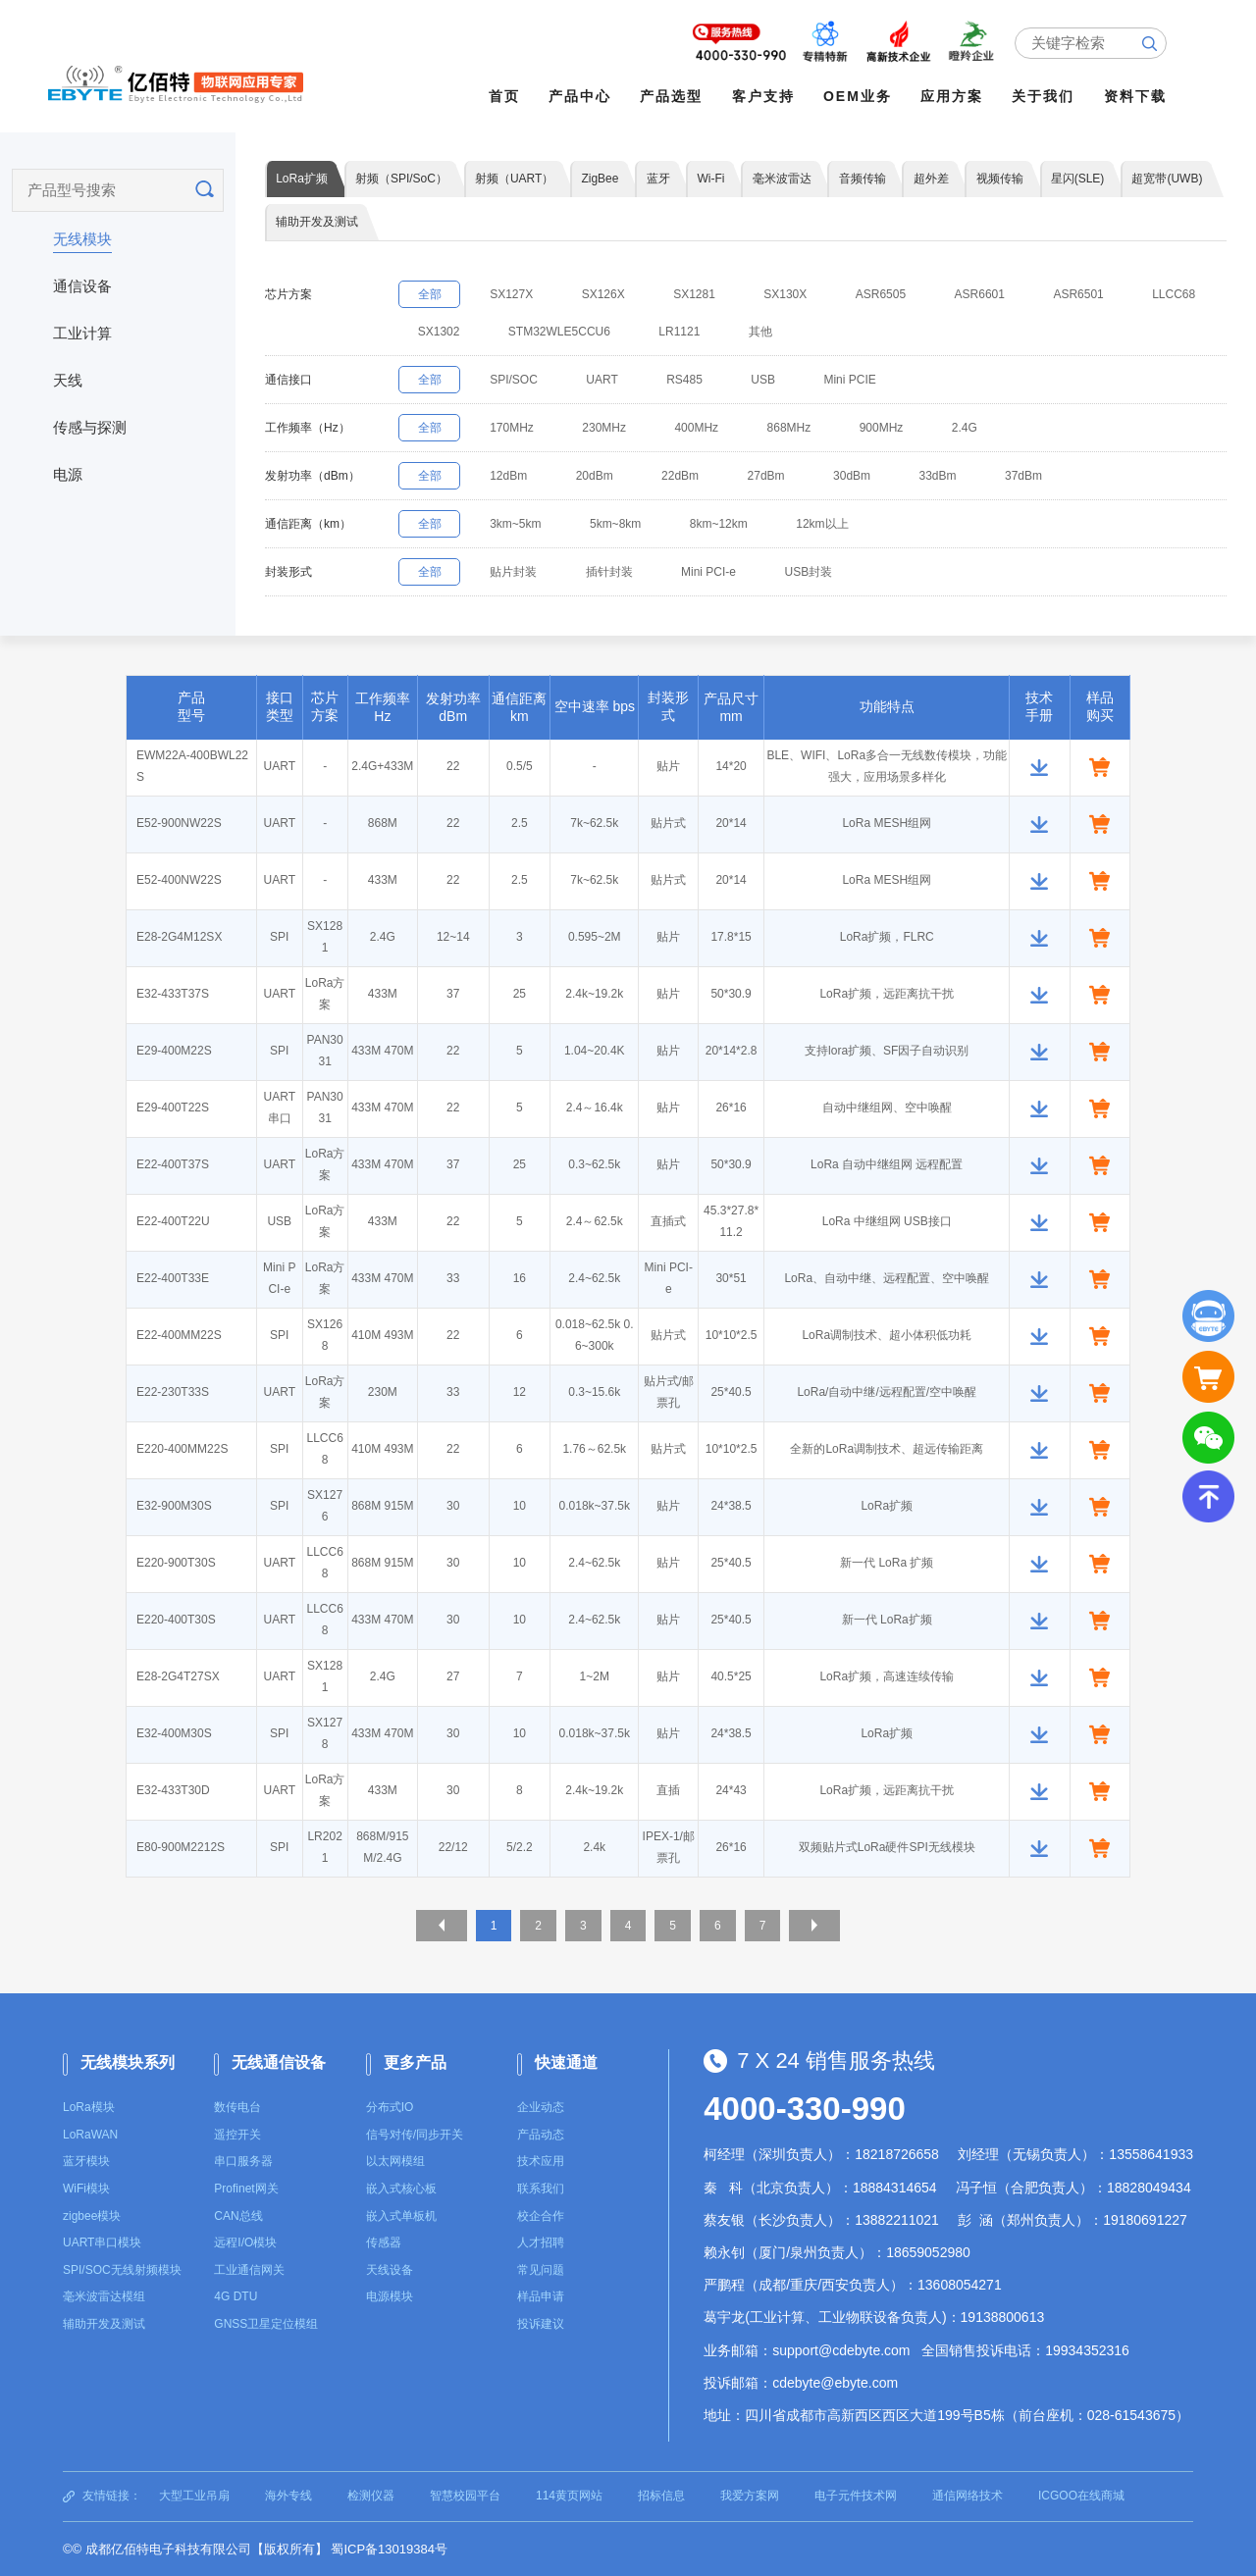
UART (618, 381)
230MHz (621, 430)
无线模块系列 (127, 2063)
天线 (67, 376)
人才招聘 (540, 2242)
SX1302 (540, 333)
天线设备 (389, 2270)
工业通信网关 (249, 2270)
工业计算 (82, 329)
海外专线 (288, 2495)
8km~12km (741, 526)
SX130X (814, 296)
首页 (508, 96)
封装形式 (288, 574)
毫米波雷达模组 (104, 2297)
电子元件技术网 (855, 2495)
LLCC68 (442, 333)
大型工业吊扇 (194, 2495)
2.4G (1006, 430)
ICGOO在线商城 (1081, 2495)
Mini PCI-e (731, 574)
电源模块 (389, 2297)
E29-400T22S (172, 1110)
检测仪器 (370, 2495)
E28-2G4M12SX (179, 940)
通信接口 (288, 381)
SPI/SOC (523, 381)
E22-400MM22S (179, 1338)
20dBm (610, 478)
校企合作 (540, 2216)
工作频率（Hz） (307, 430)
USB (792, 381)
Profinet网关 (246, 2188)
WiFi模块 (86, 2188)
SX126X (619, 296)
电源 (67, 470)
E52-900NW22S (179, 826)
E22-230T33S (172, 1395)
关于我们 (1048, 96)
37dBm (1071, 478)
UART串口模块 (102, 2242)
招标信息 (661, 2495)
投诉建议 (540, 2324)
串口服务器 (243, 2162)
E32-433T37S (172, 997)
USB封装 (837, 574)
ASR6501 (1127, 296)
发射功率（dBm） (312, 478)
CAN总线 (238, 2216)
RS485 (707, 381)
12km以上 (851, 526)
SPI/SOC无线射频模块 (122, 2270)
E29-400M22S (174, 1053)
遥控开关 (237, 2134)
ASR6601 (1021, 296)
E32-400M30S (174, 1736)
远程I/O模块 (245, 2242)
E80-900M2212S (180, 1850)
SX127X (521, 296)
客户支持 (767, 96)
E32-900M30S (174, 1509)
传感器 (383, 2242)
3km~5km (524, 526)
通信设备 (82, 282)
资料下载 (1139, 96)
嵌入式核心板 (401, 2188)
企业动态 (540, 2107)
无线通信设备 (279, 2063)
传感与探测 (90, 423)
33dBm (979, 478)
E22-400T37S (172, 1167)
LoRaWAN (90, 2134)
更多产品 (415, 2063)
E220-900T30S (176, 1565)
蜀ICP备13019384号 (389, 2549)
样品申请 (540, 2297)
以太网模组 (395, 2162)
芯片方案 (288, 296)
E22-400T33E (172, 1281)
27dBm (794, 478)
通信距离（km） (308, 526)
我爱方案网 (749, 2495)
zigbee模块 (92, 2216)
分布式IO (390, 2107)
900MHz (917, 430)
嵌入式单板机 (401, 2216)
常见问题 (540, 2270)
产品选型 (676, 96)
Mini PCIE (886, 381)
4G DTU (235, 2297)
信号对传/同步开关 (414, 2134)
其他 (881, 333)
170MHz (521, 430)
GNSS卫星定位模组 (266, 2324)
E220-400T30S (176, 1622)
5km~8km (630, 526)
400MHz (719, 430)
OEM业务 (862, 96)
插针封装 (625, 574)
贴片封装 (523, 574)
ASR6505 (916, 296)
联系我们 (540, 2188)
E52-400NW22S (179, 883)
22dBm (702, 478)
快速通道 (566, 2063)
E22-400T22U (173, 1224)
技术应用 (540, 2162)
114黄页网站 (569, 2495)
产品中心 (584, 96)
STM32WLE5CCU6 (667, 333)
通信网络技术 (967, 2495)
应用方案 (956, 96)
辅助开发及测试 (104, 2324)
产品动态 (540, 2134)
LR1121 (793, 333)
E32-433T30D (173, 1793)
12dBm (518, 478)
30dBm (887, 478)
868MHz (818, 430)
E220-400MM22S (182, 1452)
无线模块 (82, 235)
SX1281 (717, 296)
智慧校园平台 (465, 2495)
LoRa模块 (89, 2107)
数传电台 (237, 2107)
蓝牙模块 (86, 2162)
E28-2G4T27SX (178, 1679)
